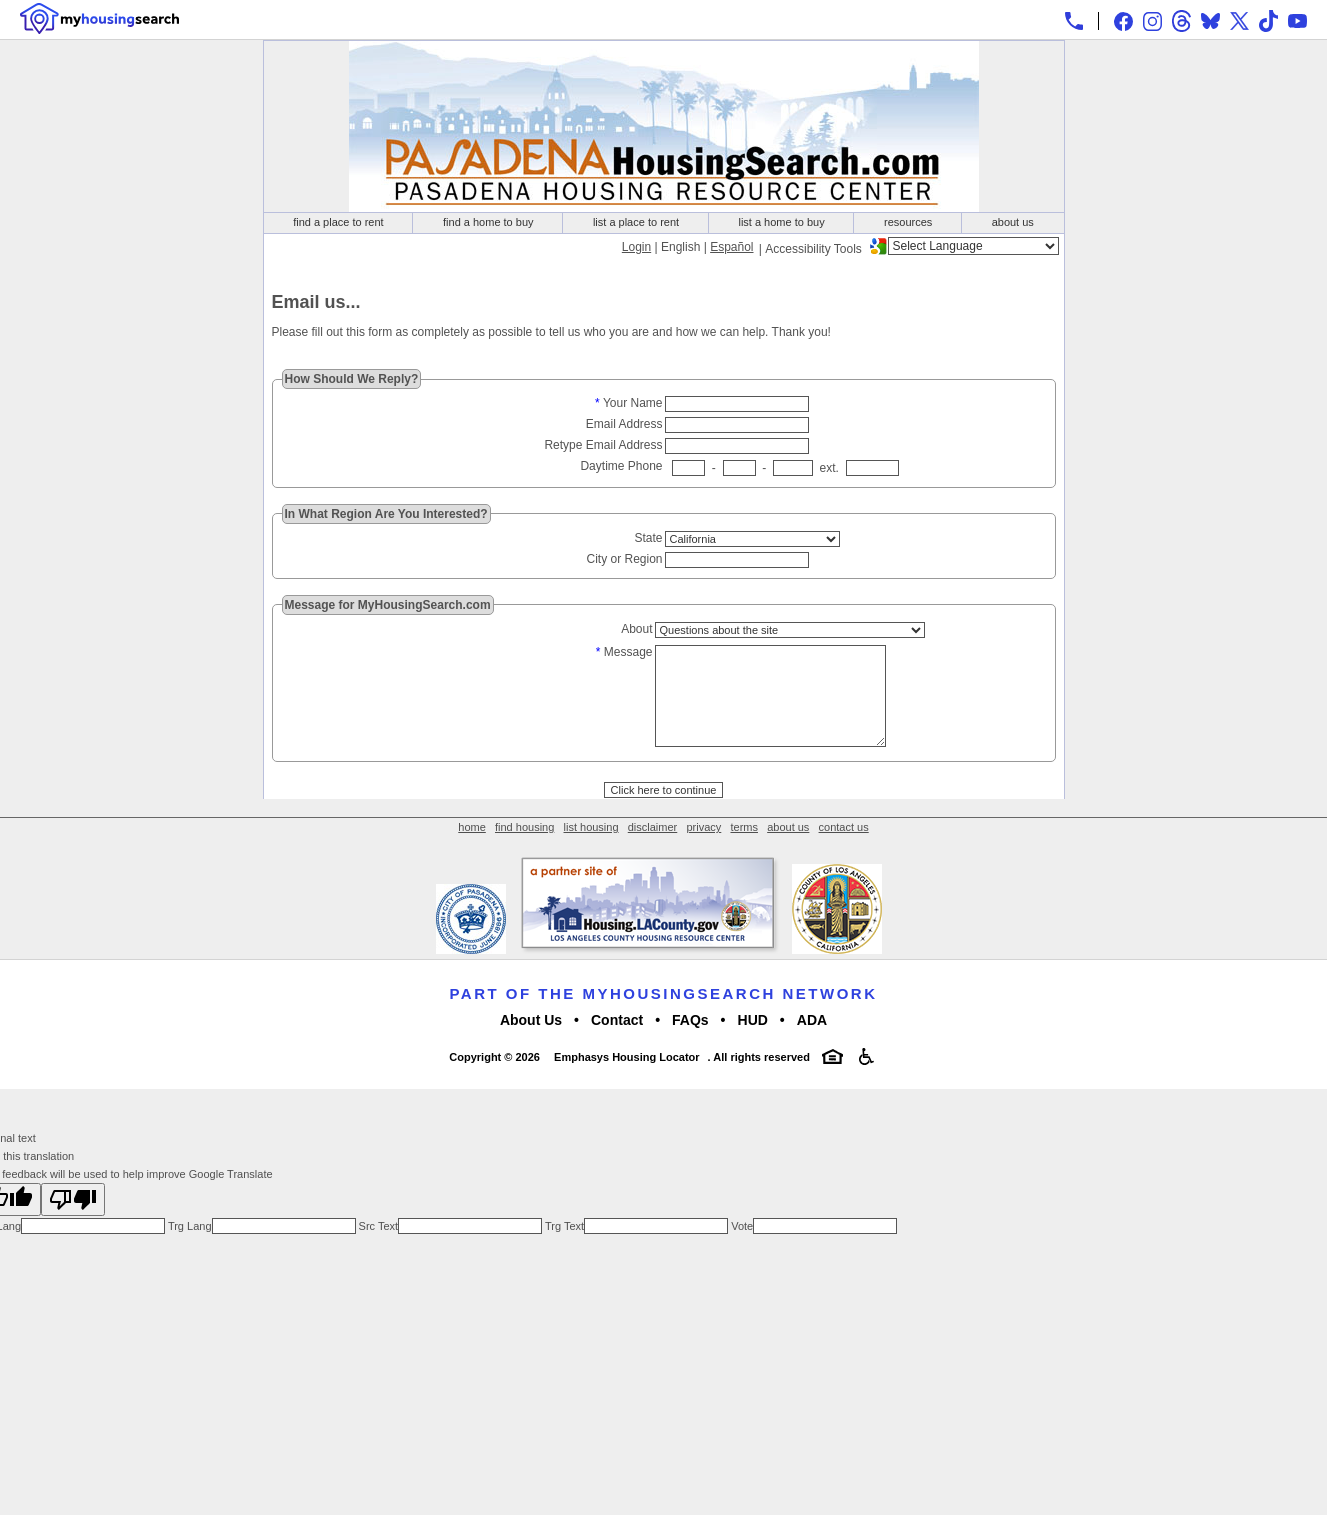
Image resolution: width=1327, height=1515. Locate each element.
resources (908, 222)
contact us (844, 851)
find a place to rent (338, 222)
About (636, 629)
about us (1013, 222)
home (472, 851)
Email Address (624, 424)
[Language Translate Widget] (973, 246)
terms (744, 851)
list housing (591, 851)
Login (636, 247)
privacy (703, 851)
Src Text (377, 1250)
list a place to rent (636, 222)
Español (731, 247)
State (648, 538)
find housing (524, 851)
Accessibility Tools (813, 249)
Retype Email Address (603, 445)
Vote (740, 1250)
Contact (617, 1044)
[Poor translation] (73, 1223)
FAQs (690, 1044)
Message (628, 652)
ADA (812, 1044)
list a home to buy (781, 222)
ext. (829, 468)
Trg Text (563, 1250)
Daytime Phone (621, 466)
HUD (753, 1044)
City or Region (624, 559)
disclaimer (653, 851)
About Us (531, 1044)
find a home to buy (488, 222)
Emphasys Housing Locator (626, 1081)
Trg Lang (188, 1250)
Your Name (633, 403)
